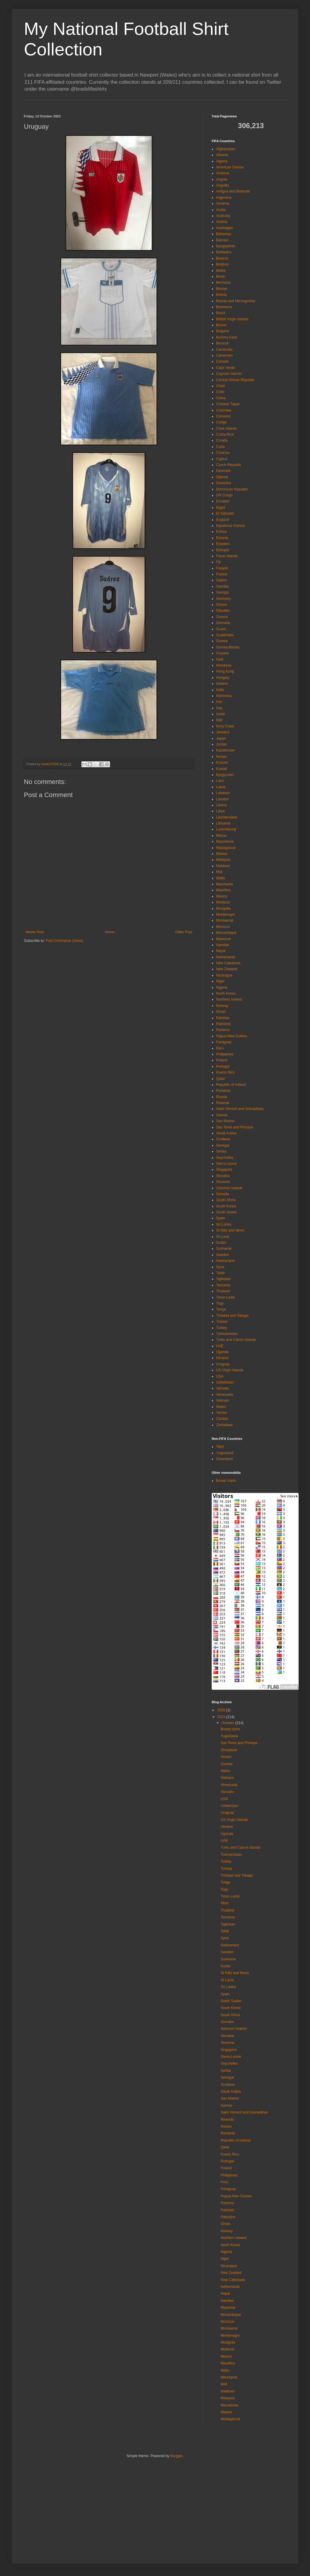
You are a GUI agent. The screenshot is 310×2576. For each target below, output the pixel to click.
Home (109, 932)
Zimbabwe (224, 1425)
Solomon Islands (229, 1188)
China (220, 398)
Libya (220, 811)
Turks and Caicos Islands (236, 1340)
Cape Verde (225, 368)
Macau (221, 835)
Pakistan (223, 1018)
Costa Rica (225, 434)
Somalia (222, 1194)
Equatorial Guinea (230, 526)
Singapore (224, 1169)
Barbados (223, 252)
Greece (222, 617)
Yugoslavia (224, 1453)
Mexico (221, 896)
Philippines (224, 1054)
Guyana (222, 653)
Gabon (221, 580)
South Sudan (226, 1212)
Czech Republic (228, 465)
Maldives (223, 866)
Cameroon (224, 355)
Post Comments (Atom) (64, 941)
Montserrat (224, 920)
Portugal (223, 1066)
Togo (220, 1303)
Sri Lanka (223, 1224)
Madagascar (226, 848)
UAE (220, 1346)
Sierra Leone (226, 1164)
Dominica (223, 483)
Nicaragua (224, 975)
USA (220, 1376)
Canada (222, 361)
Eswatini (223, 544)
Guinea (222, 641)
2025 (221, 1710)
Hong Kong (225, 671)
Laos (220, 781)
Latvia (221, 787)
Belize (221, 270)
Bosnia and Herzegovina (235, 301)
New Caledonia (228, 963)
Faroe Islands (227, 556)
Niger (220, 981)
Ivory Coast (225, 726)
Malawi (221, 854)
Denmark (223, 471)
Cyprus (221, 459)
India (220, 690)
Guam (221, 629)
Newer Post (34, 932)
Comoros (223, 416)
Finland (222, 568)
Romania (223, 1091)
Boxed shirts (226, 1481)
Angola (221, 179)
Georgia (222, 592)
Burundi (222, 343)
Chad (220, 386)
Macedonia (225, 841)
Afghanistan (225, 149)
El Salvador (225, 513)
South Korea (226, 1206)
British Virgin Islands (232, 319)
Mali (219, 872)
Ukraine (222, 1358)
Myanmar (223, 939)
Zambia (222, 1419)
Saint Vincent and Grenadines (240, 1109)
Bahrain (222, 240)
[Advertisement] (126, 2509)
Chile (220, 392)
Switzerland (225, 1261)
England (222, 520)
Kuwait (221, 769)
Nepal (220, 951)
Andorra (222, 173)
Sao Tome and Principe (234, 1127)
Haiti (219, 659)
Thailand (223, 1291)
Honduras (224, 665)
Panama (223, 1030)
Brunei (221, 325)
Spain (220, 1218)
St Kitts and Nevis (230, 1230)
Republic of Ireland (231, 1085)
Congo (221, 422)
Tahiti (220, 1273)
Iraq (219, 708)
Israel (220, 714)
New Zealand (226, 969)
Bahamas (223, 234)
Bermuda (223, 282)
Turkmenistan (227, 1334)
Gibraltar (223, 610)
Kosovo (222, 762)
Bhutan (221, 289)
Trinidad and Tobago (232, 1315)
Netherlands (225, 957)
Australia (223, 216)
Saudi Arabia (226, 1133)
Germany (223, 599)
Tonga (221, 1309)
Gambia (222, 586)
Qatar (220, 1079)
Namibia (222, 945)
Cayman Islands (229, 374)
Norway (222, 1006)
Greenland (224, 1459)
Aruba (221, 210)
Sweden (222, 1255)
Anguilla (222, 185)
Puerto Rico (225, 1072)
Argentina (223, 197)
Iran (219, 702)
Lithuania (223, 823)
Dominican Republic (232, 489)
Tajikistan (223, 1279)
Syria (220, 1267)
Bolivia (221, 295)
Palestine (223, 1024)
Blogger (176, 2456)
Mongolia (223, 908)
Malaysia (223, 860)
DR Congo (224, 495)
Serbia (221, 1151)
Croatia (222, 440)
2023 (221, 1717)
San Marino (225, 1121)
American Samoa (230, 167)
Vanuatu (222, 1388)
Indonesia (224, 696)
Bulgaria (222, 331)
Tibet (220, 1447)
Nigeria (221, 987)
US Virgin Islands (230, 1370)
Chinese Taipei (228, 404)
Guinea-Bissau (228, 647)
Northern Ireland (229, 999)
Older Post (183, 932)
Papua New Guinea (231, 1036)
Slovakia (223, 1176)
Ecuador (223, 501)
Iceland (222, 683)
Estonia (222, 538)
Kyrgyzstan (225, 775)
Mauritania (224, 884)
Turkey (221, 1328)
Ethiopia (222, 550)
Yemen (221, 1413)
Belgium (222, 264)
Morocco (223, 927)
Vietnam (222, 1400)
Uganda (222, 1352)
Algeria (221, 161)
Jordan (221, 744)
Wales (221, 1407)
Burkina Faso (226, 337)
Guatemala (225, 635)
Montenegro (225, 914)
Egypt (220, 507)
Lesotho (222, 799)
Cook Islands (226, 428)
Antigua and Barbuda (233, 191)
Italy (219, 720)
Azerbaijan (224, 228)
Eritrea (221, 532)
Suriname (223, 1248)
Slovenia (223, 1182)
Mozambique (226, 933)
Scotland (223, 1139)
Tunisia (221, 1321)
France (221, 574)
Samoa (221, 1115)
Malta (220, 878)
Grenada (223, 623)
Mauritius (223, 890)
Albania (222, 155)
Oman (221, 1012)
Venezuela (224, 1394)
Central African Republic (235, 380)
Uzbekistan (225, 1382)
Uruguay (223, 1364)
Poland (221, 1060)
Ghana (221, 605)
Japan (221, 738)
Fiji (218, 562)
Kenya (221, 756)
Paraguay (223, 1042)
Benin (220, 276)
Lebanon (223, 793)
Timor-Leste (225, 1297)
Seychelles (224, 1158)
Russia (221, 1097)
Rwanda (222, 1103)
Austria (221, 222)
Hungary (223, 678)
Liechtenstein (226, 817)
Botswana (224, 307)
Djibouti (222, 477)
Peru (220, 1048)
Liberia (221, 805)
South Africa (225, 1200)
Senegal (222, 1145)
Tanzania (223, 1285)
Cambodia (224, 349)
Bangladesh (225, 246)
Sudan (221, 1242)
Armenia (223, 203)
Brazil (220, 313)
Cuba (220, 447)
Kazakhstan (225, 750)
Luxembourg (226, 829)
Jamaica (223, 732)
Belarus (222, 258)
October (228, 1723)
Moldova (223, 902)
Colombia (223, 410)
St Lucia (222, 1237)
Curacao (223, 453)
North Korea (225, 993)
